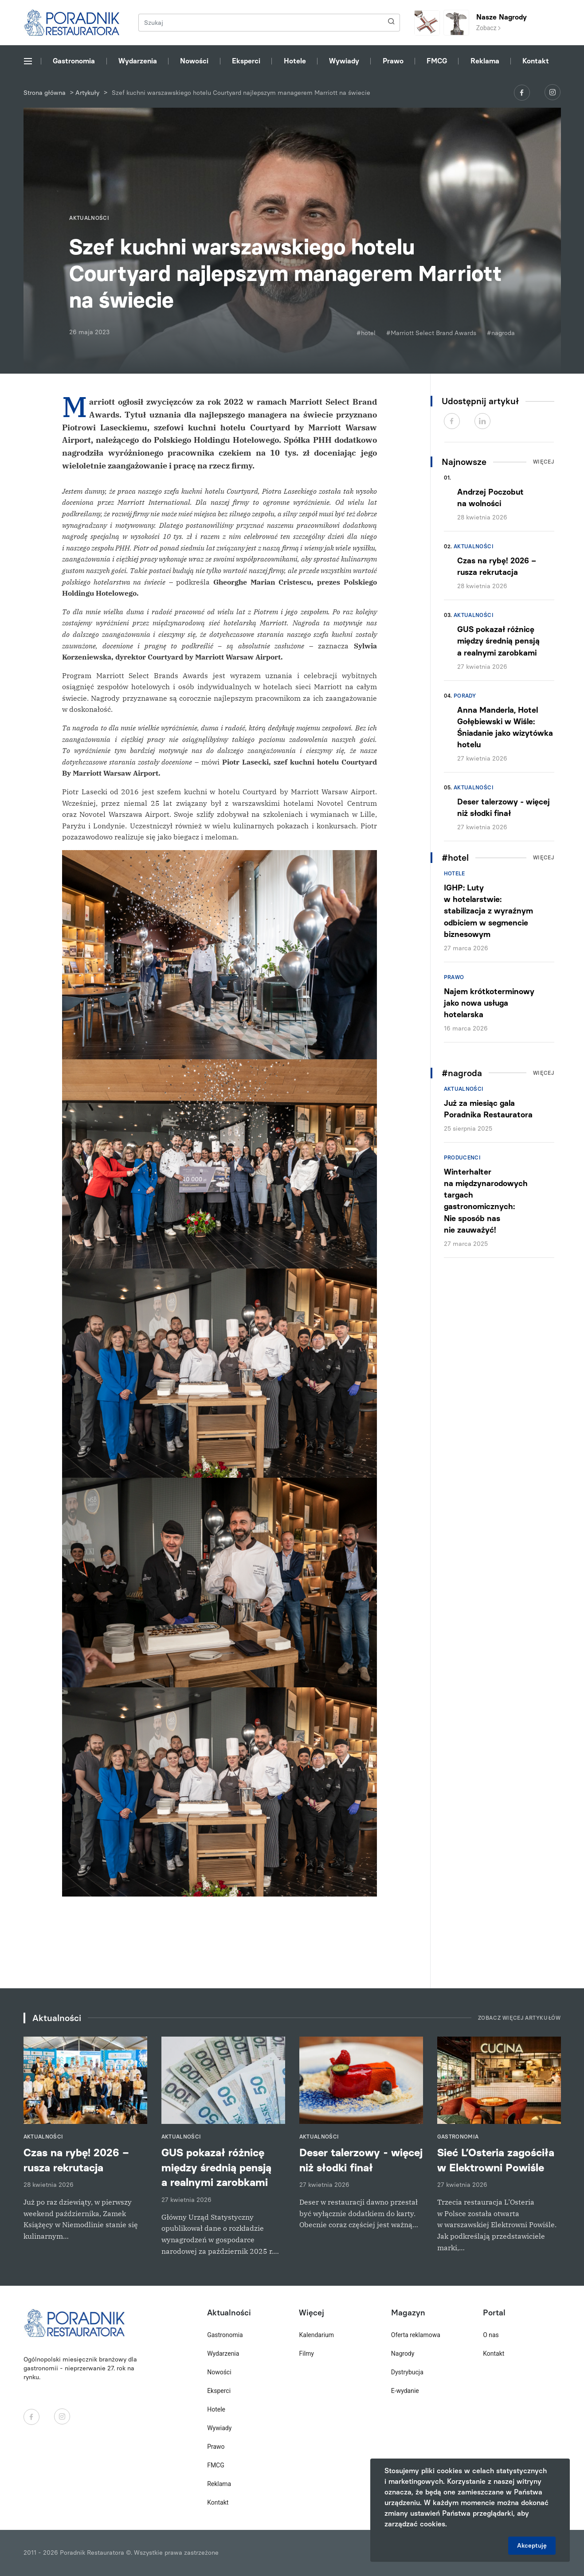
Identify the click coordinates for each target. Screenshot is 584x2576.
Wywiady (344, 61)
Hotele (295, 61)
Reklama (484, 61)
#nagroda (501, 333)
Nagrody (403, 2353)
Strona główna (45, 93)
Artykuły (87, 93)
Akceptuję (532, 2545)
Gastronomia (74, 61)
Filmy (306, 2353)
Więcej (543, 462)
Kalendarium (316, 2334)
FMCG (437, 61)
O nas (491, 2334)
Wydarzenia (137, 61)
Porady (465, 696)
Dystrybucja (407, 2372)
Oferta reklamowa (415, 2334)
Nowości (194, 61)
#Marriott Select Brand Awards (431, 333)
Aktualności (474, 546)
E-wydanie (405, 2390)
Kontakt (535, 61)
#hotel (366, 333)
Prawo (393, 61)
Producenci (462, 1158)
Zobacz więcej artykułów (519, 2018)
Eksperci (246, 61)
